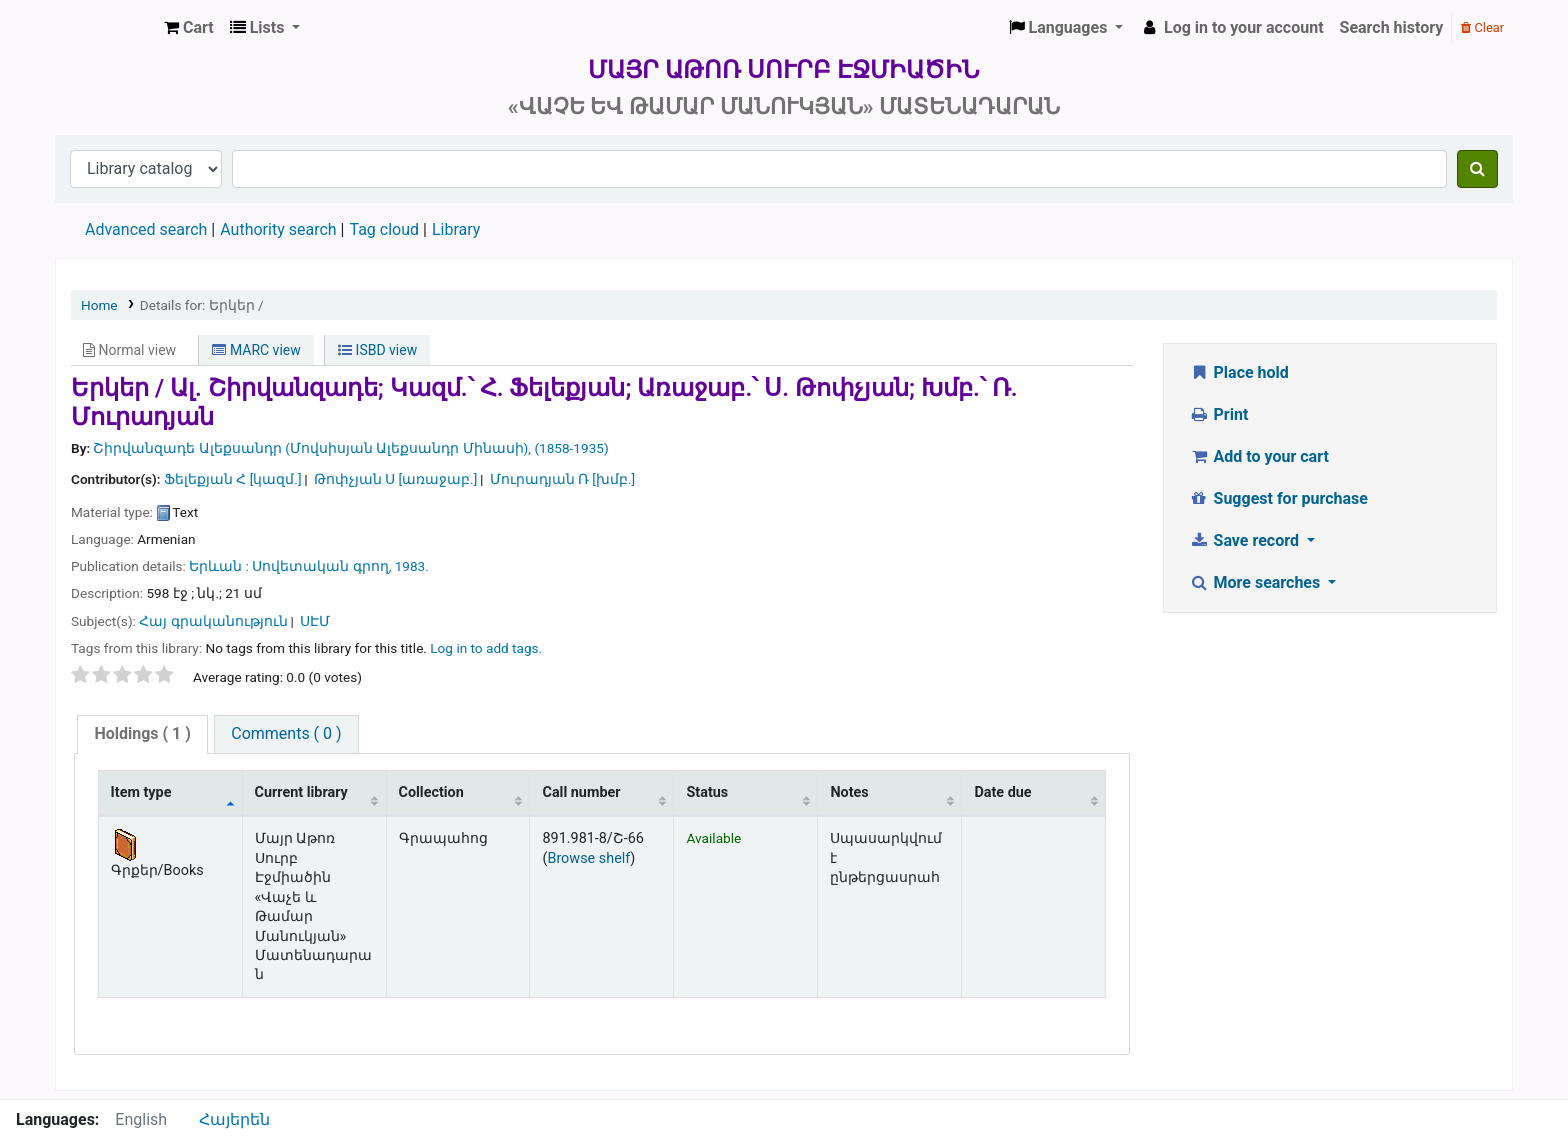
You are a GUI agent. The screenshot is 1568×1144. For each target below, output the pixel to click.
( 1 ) (142, 733)
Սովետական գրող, (321, 566)
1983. (412, 566)
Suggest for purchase (1278, 498)
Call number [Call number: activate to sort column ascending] (581, 792)
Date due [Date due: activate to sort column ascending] (1002, 792)
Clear (1482, 27)
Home (99, 305)
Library (456, 229)
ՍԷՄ (315, 621)
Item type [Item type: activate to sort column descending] (141, 792)
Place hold (1239, 372)
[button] (189, 28)
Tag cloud (384, 229)
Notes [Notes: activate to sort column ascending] (849, 792)
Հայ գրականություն (213, 621)
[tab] (142, 734)
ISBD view (377, 350)
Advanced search (146, 229)
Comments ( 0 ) (286, 733)
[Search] (1477, 169)
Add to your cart (1259, 456)
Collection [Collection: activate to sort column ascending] (431, 792)
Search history (1392, 27)
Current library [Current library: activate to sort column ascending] (301, 792)
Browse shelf (588, 858)
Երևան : (220, 566)
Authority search (278, 229)
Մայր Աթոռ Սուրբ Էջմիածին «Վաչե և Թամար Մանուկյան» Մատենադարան (106, 28)
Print (1218, 414)
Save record (1246, 540)
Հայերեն (234, 1119)
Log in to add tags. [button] (486, 648)
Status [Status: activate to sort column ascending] (707, 792)
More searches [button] (1256, 582)
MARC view (256, 350)
